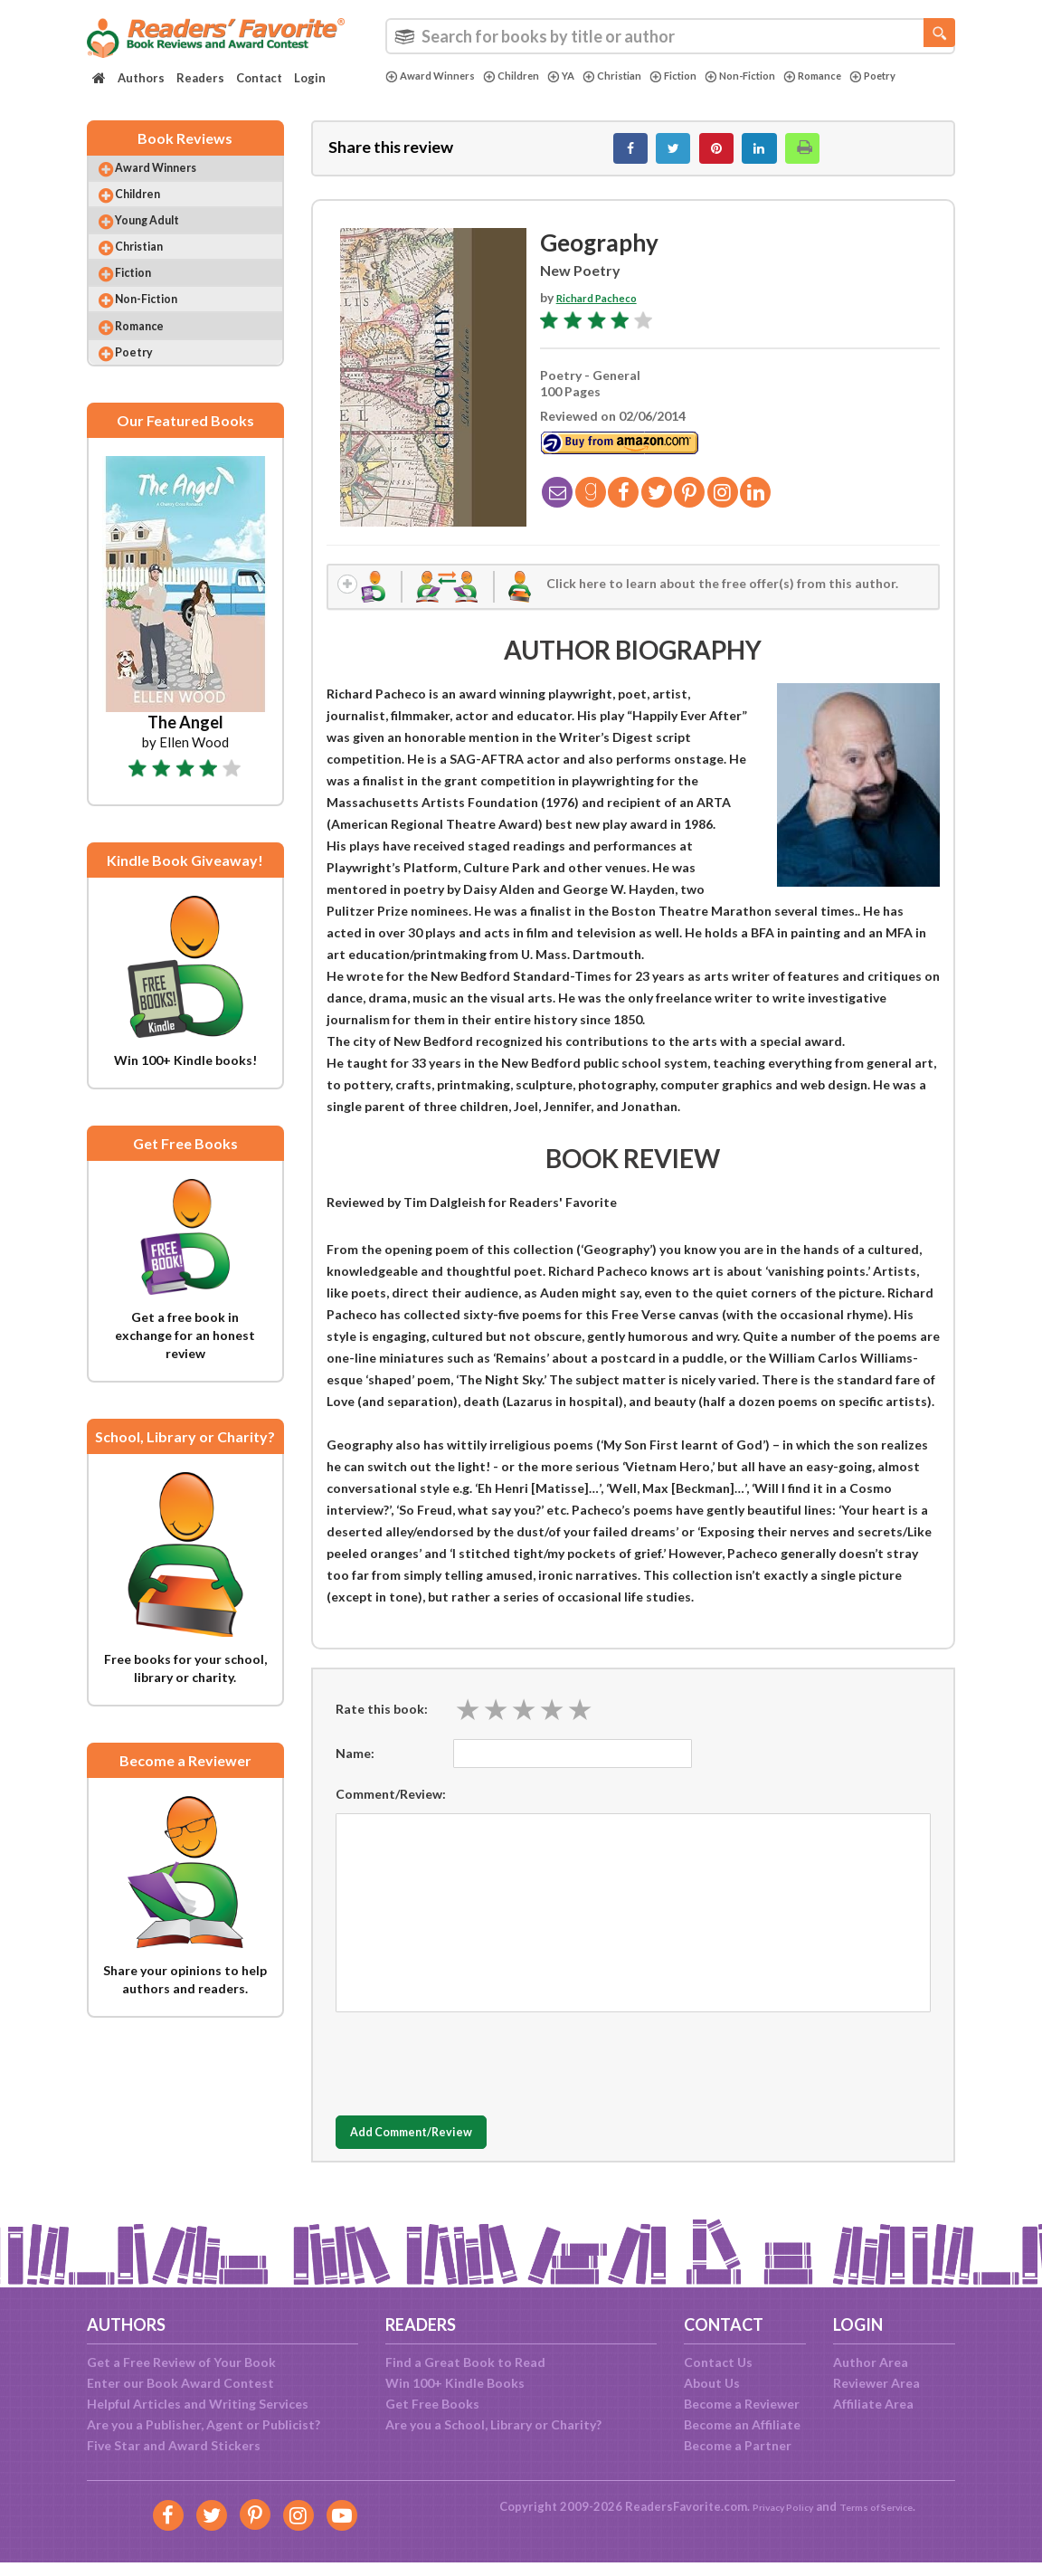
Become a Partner (737, 2445)
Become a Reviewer (742, 2403)
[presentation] (473, 2076)
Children (529, 76)
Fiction (709, 76)
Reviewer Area (876, 2383)
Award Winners (436, 76)
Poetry (412, 91)
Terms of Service (885, 2506)
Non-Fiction (785, 76)
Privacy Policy (771, 2506)
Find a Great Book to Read (465, 2362)
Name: (355, 1770)
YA (583, 76)
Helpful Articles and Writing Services (197, 2403)
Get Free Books (432, 2403)
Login (310, 78)
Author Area (870, 2362)
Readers (200, 78)
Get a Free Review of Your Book (181, 2362)
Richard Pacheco (606, 307)
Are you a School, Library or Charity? (493, 2424)
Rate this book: (382, 1726)
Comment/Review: (391, 1811)
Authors (141, 78)
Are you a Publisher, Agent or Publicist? (203, 2424)
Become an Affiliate (742, 2424)
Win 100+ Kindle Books (455, 2383)
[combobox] (670, 36)
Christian (640, 76)
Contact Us (718, 2362)
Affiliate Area (873, 2403)
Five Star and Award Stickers (173, 2445)
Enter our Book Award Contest (180, 2383)
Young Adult (163, 243)
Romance (868, 76)
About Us (712, 2383)
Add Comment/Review (443, 2150)
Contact (259, 78)
